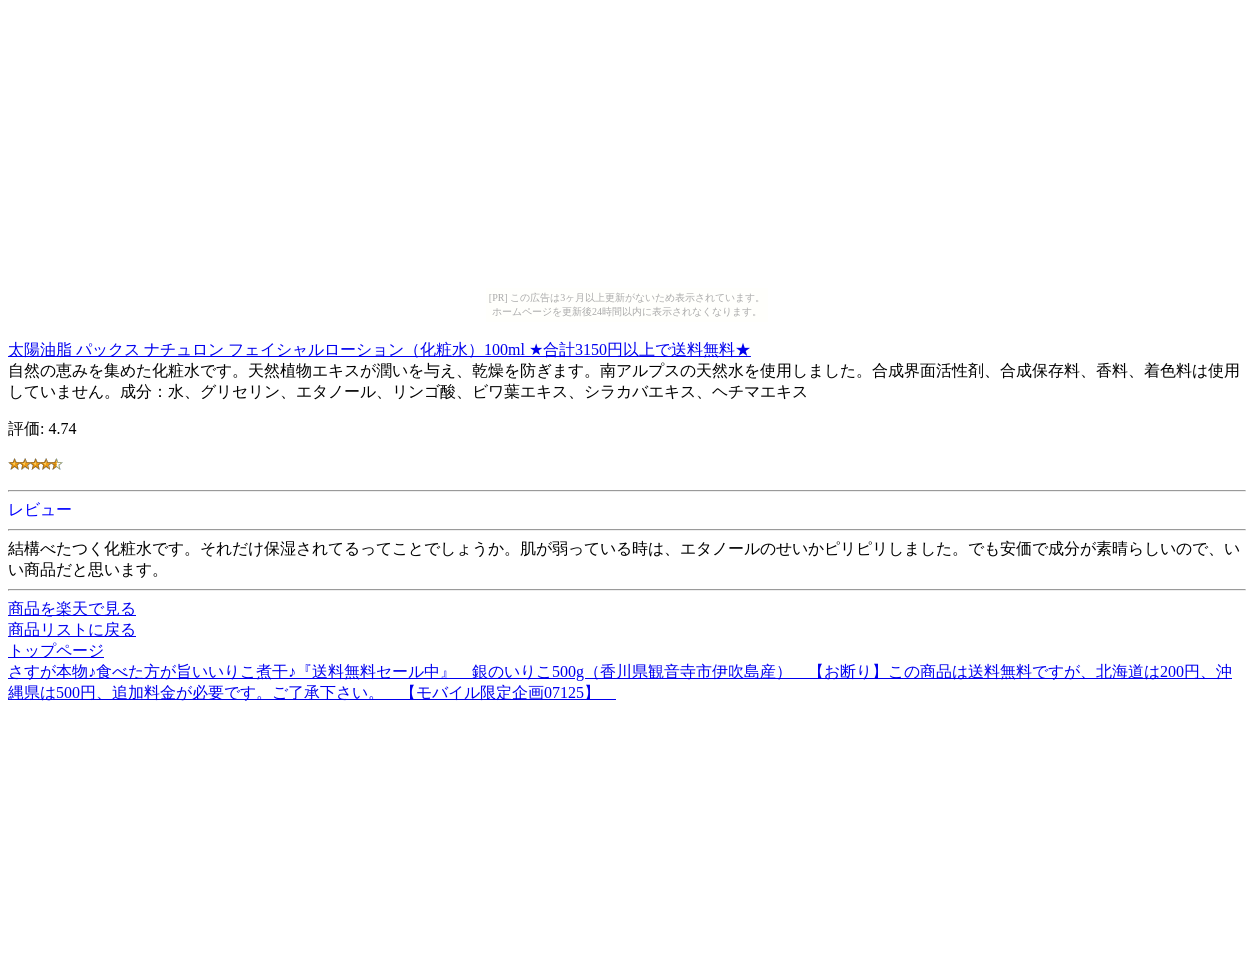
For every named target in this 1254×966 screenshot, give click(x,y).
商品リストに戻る (72, 629)
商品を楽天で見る (72, 608)
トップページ (56, 650)
